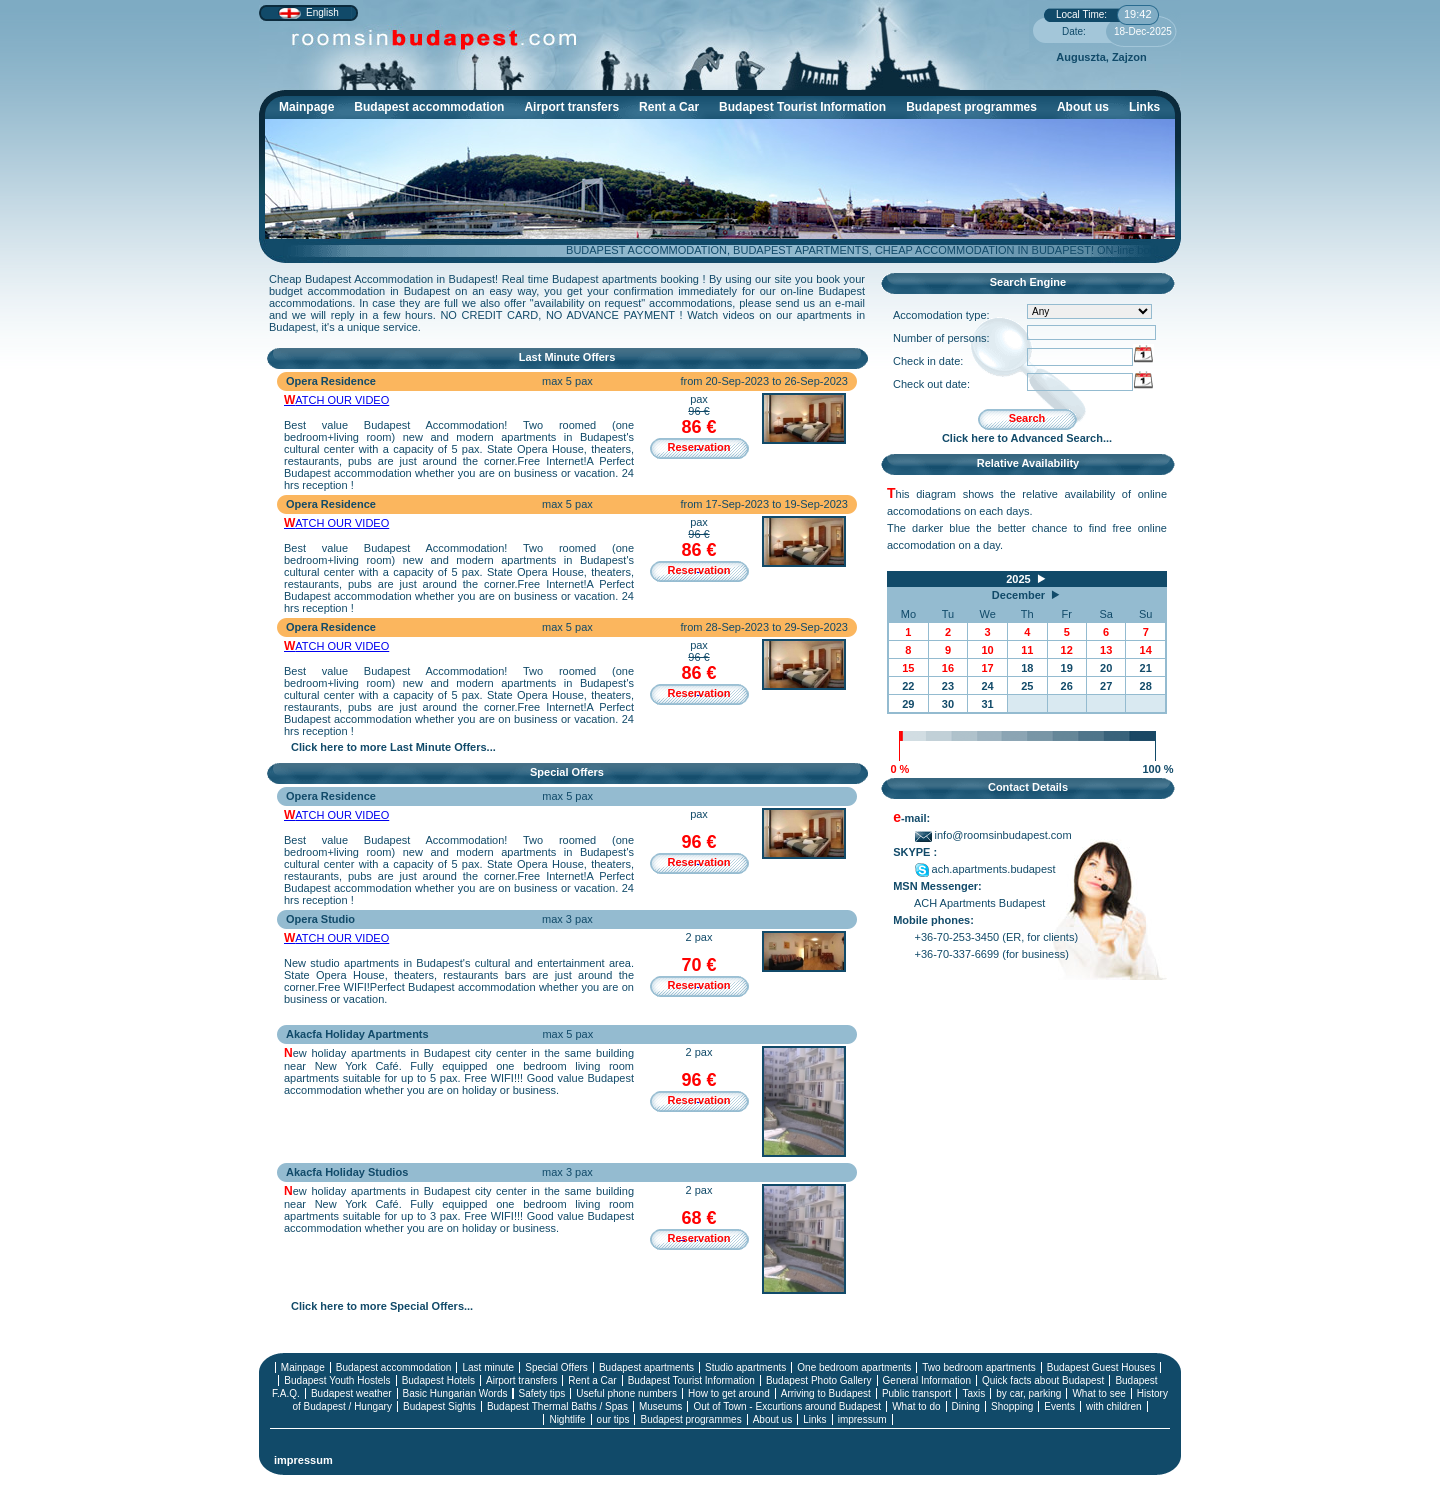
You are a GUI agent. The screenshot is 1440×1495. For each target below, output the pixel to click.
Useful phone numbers (626, 1393)
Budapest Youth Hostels (337, 1380)
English (322, 12)
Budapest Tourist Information (807, 109)
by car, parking (1028, 1393)
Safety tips (542, 1393)
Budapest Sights (439, 1406)
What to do (916, 1406)
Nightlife (567, 1419)
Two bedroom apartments (978, 1367)
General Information (927, 1380)
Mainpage (306, 107)
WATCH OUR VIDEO (336, 400)
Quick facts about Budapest (1043, 1380)
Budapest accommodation (434, 109)
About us (1083, 107)
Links (1144, 107)
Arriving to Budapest (826, 1393)
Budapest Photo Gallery (819, 1380)
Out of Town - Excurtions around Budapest (787, 1406)
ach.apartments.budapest (985, 869)
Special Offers (556, 1367)
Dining (966, 1406)
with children (1114, 1406)
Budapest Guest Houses (1101, 1367)
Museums (660, 1406)
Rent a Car (669, 107)
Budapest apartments (646, 1367)
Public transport (916, 1393)
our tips (613, 1419)
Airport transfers (571, 107)
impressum (862, 1419)
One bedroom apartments (854, 1367)
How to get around (729, 1393)
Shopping (1012, 1406)
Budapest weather (351, 1393)
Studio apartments (745, 1367)
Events (1059, 1406)
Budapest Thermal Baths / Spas (557, 1406)
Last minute (488, 1367)
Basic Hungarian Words (455, 1393)
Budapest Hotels (438, 1380)
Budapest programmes (971, 107)
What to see (1098, 1393)
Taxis (973, 1393)
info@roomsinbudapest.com (993, 835)
